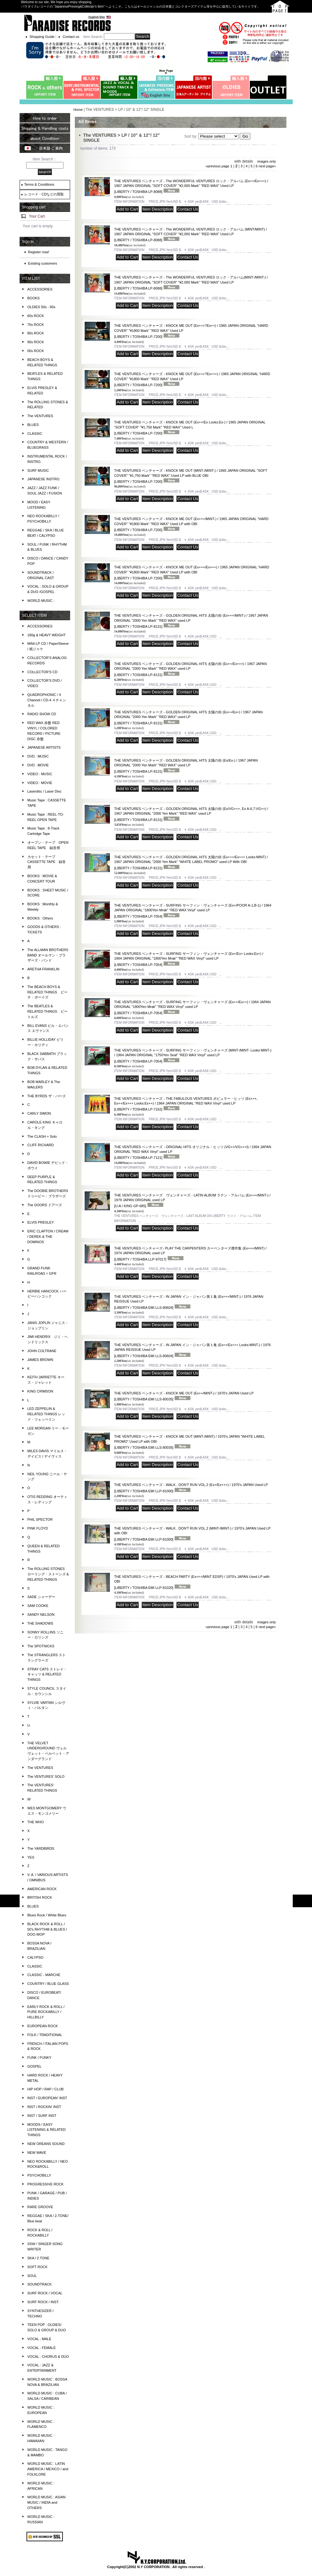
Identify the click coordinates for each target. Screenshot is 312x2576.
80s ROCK (35, 333)
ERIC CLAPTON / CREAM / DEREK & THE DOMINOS (48, 1236)
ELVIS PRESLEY (40, 1222)
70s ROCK (35, 324)
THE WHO (35, 1822)
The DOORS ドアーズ (44, 1205)
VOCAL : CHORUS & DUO (48, 2356)
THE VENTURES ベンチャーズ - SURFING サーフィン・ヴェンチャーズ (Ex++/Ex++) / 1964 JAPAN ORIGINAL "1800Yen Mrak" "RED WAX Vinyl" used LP (192, 1007)
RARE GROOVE (40, 2207)
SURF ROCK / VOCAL (45, 2293)
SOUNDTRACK (39, 2284)
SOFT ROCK (37, 2267)
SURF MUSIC (38, 470)
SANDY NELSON (41, 1614)
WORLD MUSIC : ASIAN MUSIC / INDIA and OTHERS (46, 2502)
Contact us (71, 37)
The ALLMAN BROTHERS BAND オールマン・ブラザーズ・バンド (48, 955)
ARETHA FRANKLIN (43, 969)
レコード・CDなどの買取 (44, 194)
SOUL (32, 2276)
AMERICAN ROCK (42, 1889)
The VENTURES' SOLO (46, 1776)
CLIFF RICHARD (40, 1145)
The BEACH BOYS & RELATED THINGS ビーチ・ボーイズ (47, 992)
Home (77, 109)
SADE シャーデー (41, 1597)
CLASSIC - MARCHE (44, 1975)
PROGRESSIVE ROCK (45, 2184)
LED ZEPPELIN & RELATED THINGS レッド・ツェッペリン (46, 1414)
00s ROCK (35, 351)
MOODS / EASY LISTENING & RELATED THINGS (46, 2130)
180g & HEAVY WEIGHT (46, 635)
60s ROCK (35, 316)
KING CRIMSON (40, 1391)
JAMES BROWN (40, 1360)
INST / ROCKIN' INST (44, 2107)
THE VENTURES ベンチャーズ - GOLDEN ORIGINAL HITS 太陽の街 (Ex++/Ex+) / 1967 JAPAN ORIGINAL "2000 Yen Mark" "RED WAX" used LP (188, 717)
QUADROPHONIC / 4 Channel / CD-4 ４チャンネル (46, 700)
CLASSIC (34, 433)
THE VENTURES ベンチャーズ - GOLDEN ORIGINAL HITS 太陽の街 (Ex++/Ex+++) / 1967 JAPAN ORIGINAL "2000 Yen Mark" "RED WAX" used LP (190, 669)
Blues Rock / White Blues (47, 1915)
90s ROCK (35, 342)
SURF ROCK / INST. (43, 2302)
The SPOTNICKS (41, 1646)
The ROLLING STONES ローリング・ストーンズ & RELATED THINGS (48, 1574)
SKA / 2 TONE (38, 2258)
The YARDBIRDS (40, 1848)
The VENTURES (40, 416)
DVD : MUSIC (38, 756)
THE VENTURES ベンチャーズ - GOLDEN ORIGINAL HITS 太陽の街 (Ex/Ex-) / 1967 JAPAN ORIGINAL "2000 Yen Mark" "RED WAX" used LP (186, 765)
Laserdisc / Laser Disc (44, 791)
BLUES (33, 425)
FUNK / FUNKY (39, 2057)
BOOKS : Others (40, 918)
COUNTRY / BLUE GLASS (48, 1984)
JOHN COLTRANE (42, 1351)
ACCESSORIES (39, 289)
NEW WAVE (36, 2152)
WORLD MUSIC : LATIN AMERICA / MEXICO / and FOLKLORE (48, 2469)
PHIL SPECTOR (40, 1519)
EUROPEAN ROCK (42, 2026)
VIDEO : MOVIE (39, 783)
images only (266, 161)
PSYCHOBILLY (39, 2175)
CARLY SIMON (39, 1113)
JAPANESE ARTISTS (44, 747)
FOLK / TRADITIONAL (44, 2035)
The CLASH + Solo (42, 1136)
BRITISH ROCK (39, 1897)
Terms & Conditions (39, 184)
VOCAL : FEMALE (41, 2348)
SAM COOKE (38, 1606)
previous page (217, 166)
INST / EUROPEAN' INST (47, 2098)
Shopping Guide (42, 37)
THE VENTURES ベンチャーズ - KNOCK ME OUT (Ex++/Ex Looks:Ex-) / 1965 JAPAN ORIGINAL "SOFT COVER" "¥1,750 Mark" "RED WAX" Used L (189, 427)
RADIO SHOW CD (41, 714)
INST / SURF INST (42, 2116)
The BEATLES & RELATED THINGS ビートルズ (47, 1011)
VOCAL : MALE (39, 2339)
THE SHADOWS (40, 1623)
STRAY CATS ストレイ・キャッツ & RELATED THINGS (47, 1674)
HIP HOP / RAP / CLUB (45, 2089)
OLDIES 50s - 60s (41, 307)
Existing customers (42, 263)
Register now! (38, 252)
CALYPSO (35, 1957)
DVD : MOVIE (38, 765)
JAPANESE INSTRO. (43, 479)
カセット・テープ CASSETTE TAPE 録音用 (46, 862)
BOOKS (33, 298)
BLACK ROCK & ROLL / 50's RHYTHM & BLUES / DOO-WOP (47, 1929)
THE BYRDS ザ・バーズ (46, 1096)
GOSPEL (34, 2066)
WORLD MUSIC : (41, 600)
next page (267, 166)
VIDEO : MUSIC (39, 774)
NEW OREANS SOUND (46, 2144)
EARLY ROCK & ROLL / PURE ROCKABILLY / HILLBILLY (46, 2012)
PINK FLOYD (37, 1528)
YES (30, 1857)
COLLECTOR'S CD (42, 672)
